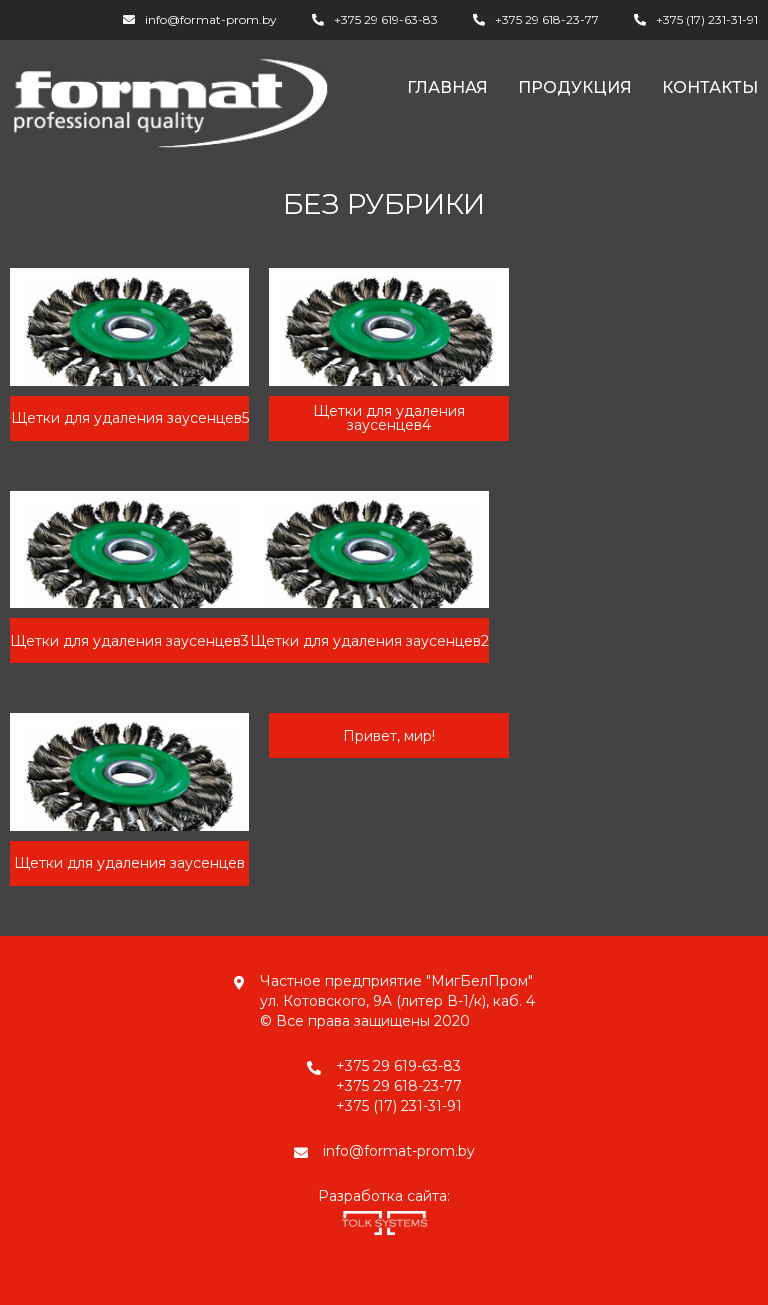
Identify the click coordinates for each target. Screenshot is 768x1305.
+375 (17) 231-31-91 (707, 19)
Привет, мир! (389, 736)
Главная (447, 87)
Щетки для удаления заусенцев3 (129, 641)
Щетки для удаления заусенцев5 (130, 418)
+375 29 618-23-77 (547, 19)
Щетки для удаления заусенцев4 (389, 418)
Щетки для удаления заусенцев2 (369, 641)
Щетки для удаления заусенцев (129, 863)
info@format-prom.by (211, 19)
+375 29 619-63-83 (386, 19)
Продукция (575, 87)
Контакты (710, 87)
